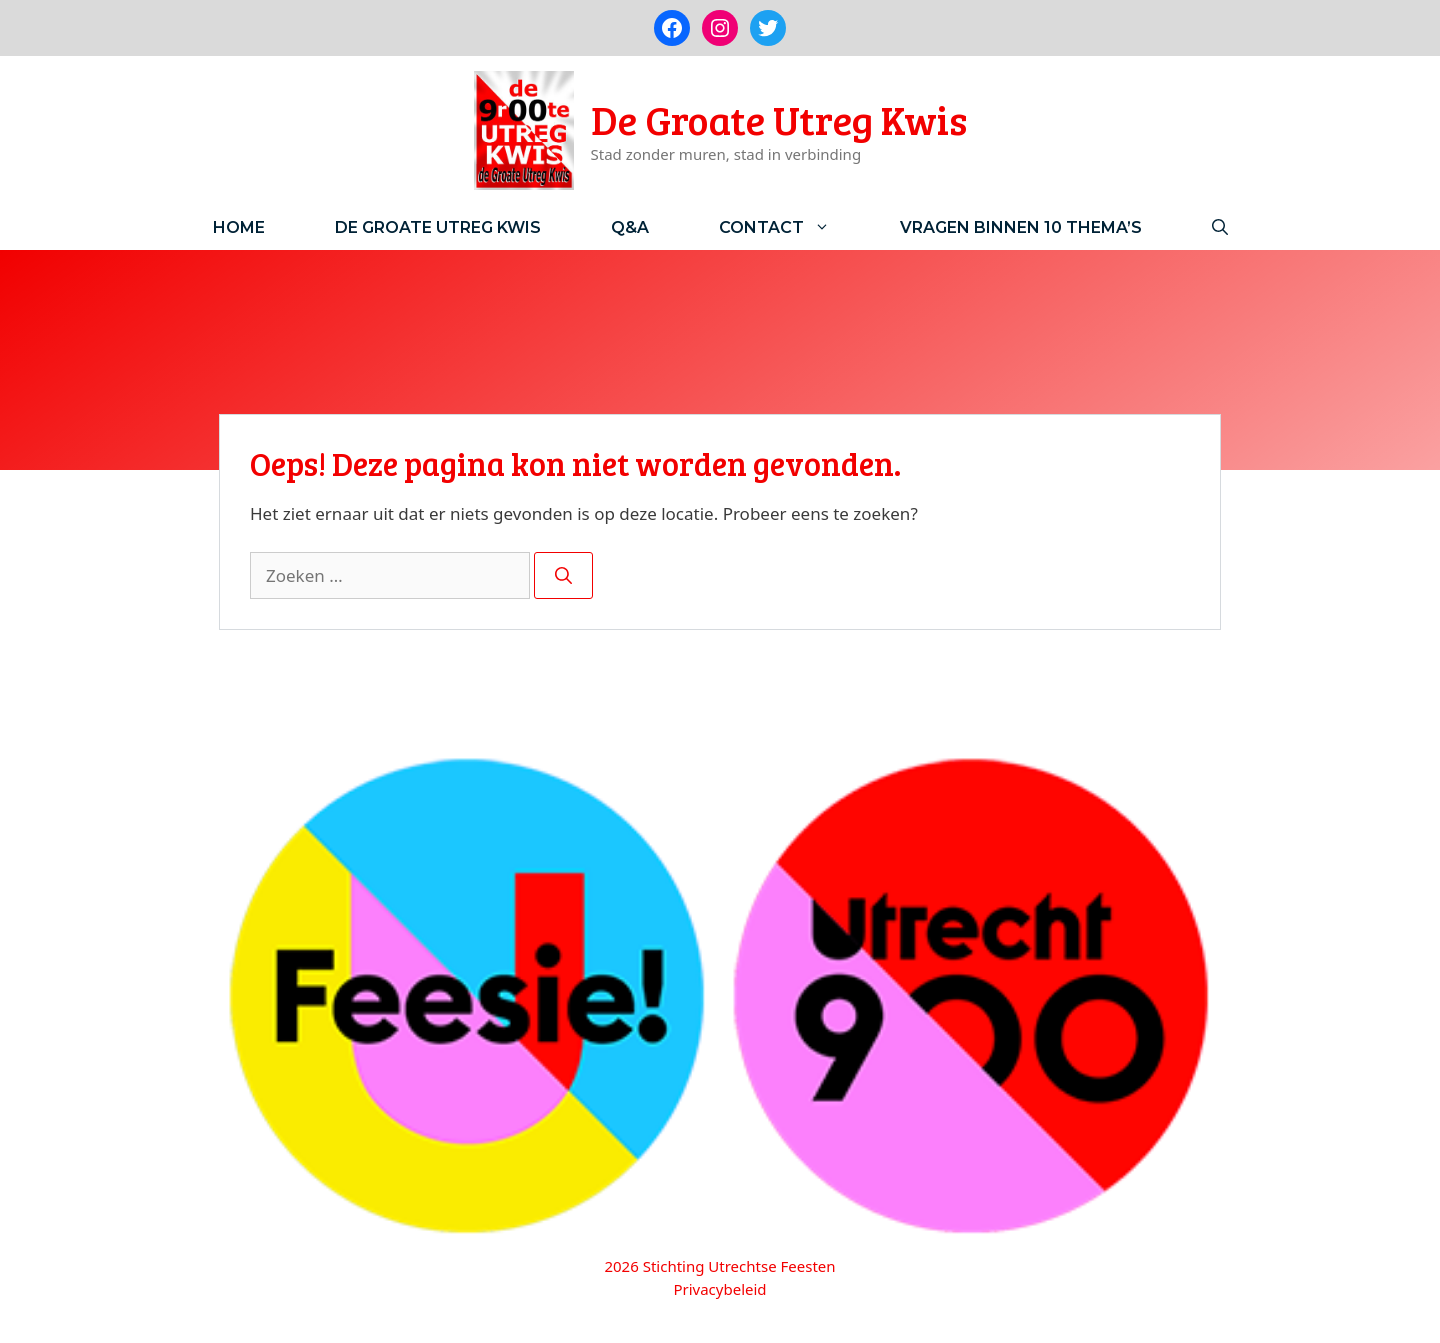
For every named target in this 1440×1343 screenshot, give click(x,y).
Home (239, 227)
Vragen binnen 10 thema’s (1021, 227)
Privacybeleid (719, 1289)
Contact (792, 227)
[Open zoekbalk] (1220, 227)
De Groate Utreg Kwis (779, 119)
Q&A (630, 227)
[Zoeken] (563, 576)
